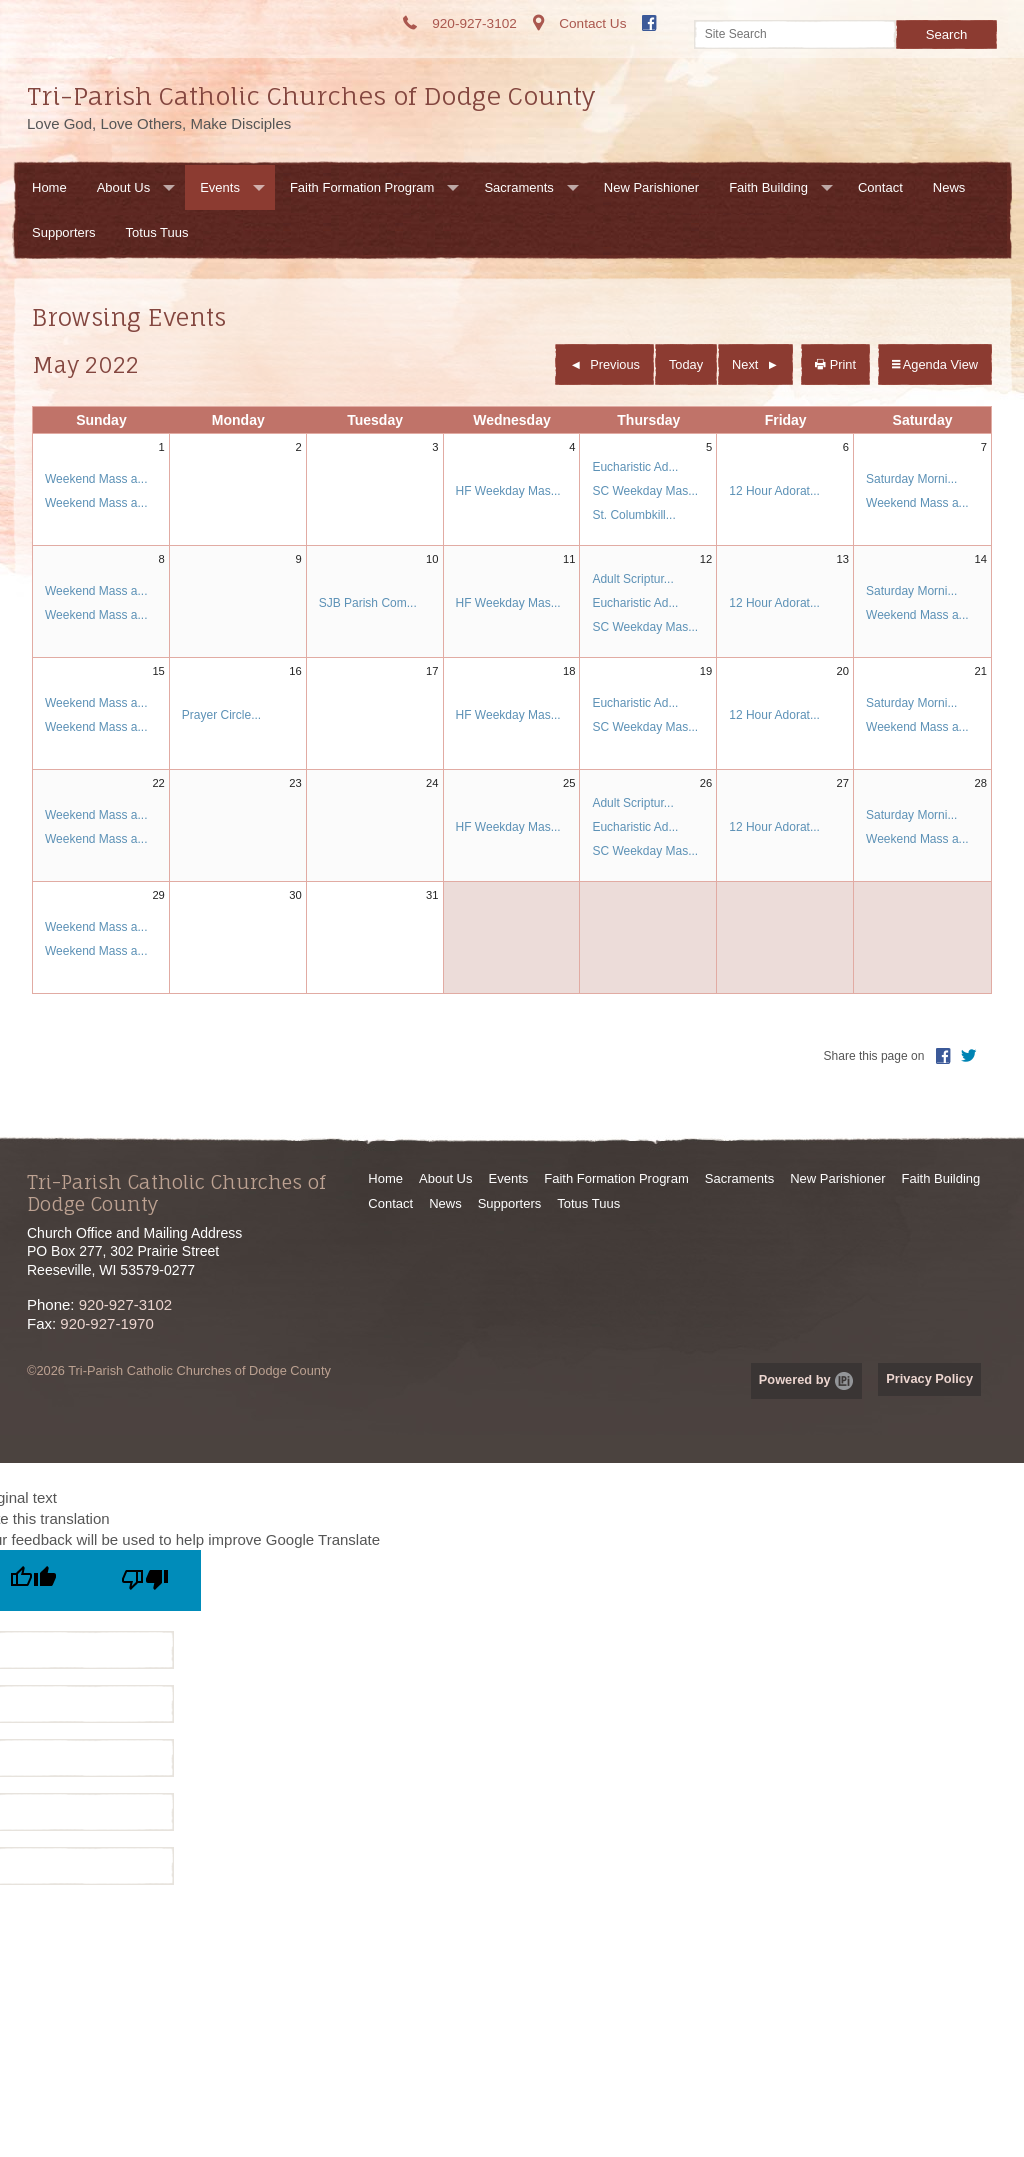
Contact (880, 187)
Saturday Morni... (911, 479)
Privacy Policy (929, 1378)
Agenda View (935, 364)
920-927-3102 (125, 1304)
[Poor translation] (145, 1580)
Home (49, 187)
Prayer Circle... (221, 715)
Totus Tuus (157, 232)
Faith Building (768, 187)
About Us (123, 187)
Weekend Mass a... (96, 479)
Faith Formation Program (362, 187)
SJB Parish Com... (368, 603)
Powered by (806, 1379)
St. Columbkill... (633, 515)
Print (835, 364)
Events (220, 187)
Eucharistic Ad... (635, 467)
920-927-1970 (106, 1323)
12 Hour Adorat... (774, 491)
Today (686, 364)
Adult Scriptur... (632, 579)
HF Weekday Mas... (508, 491)
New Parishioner (651, 187)
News (949, 187)
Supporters (64, 232)
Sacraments (518, 187)
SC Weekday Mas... (645, 491)
